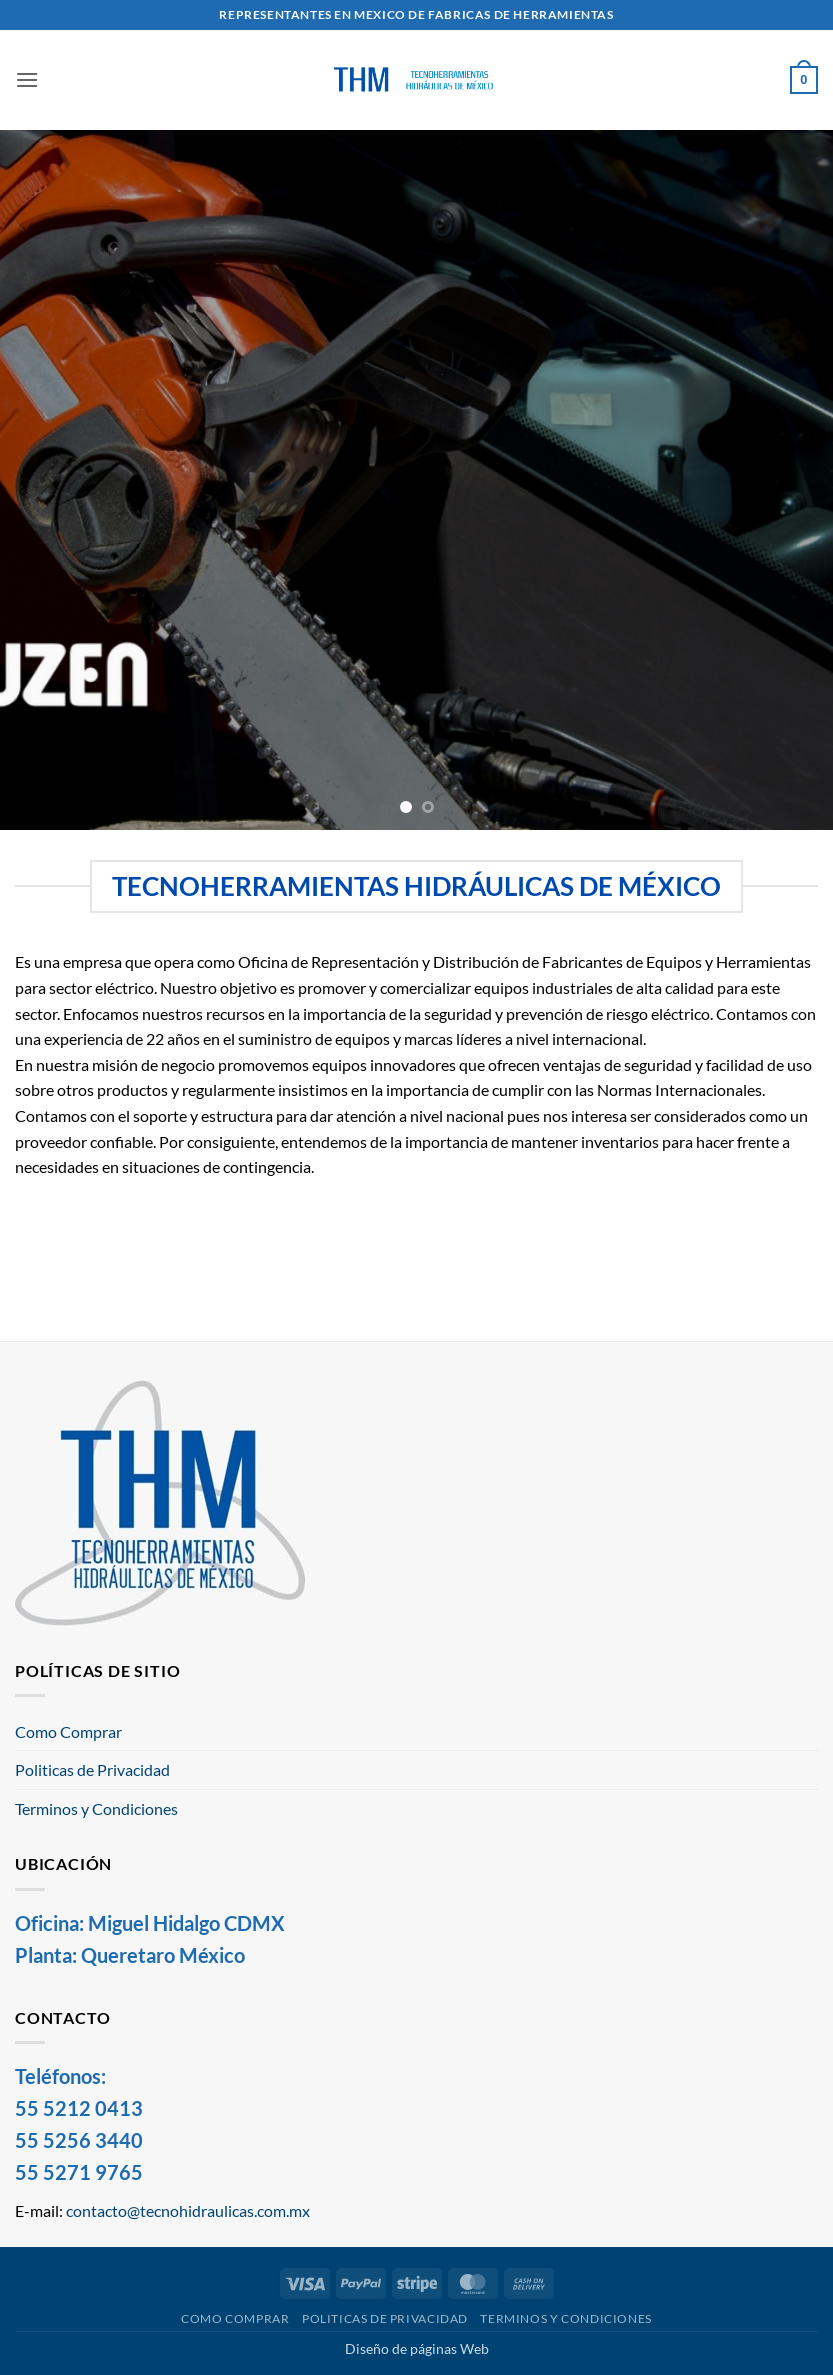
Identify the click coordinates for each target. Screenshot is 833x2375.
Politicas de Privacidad (92, 1769)
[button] (27, 79)
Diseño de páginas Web (417, 2348)
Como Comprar (68, 1731)
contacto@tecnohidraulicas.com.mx (188, 2210)
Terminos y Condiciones (96, 1808)
